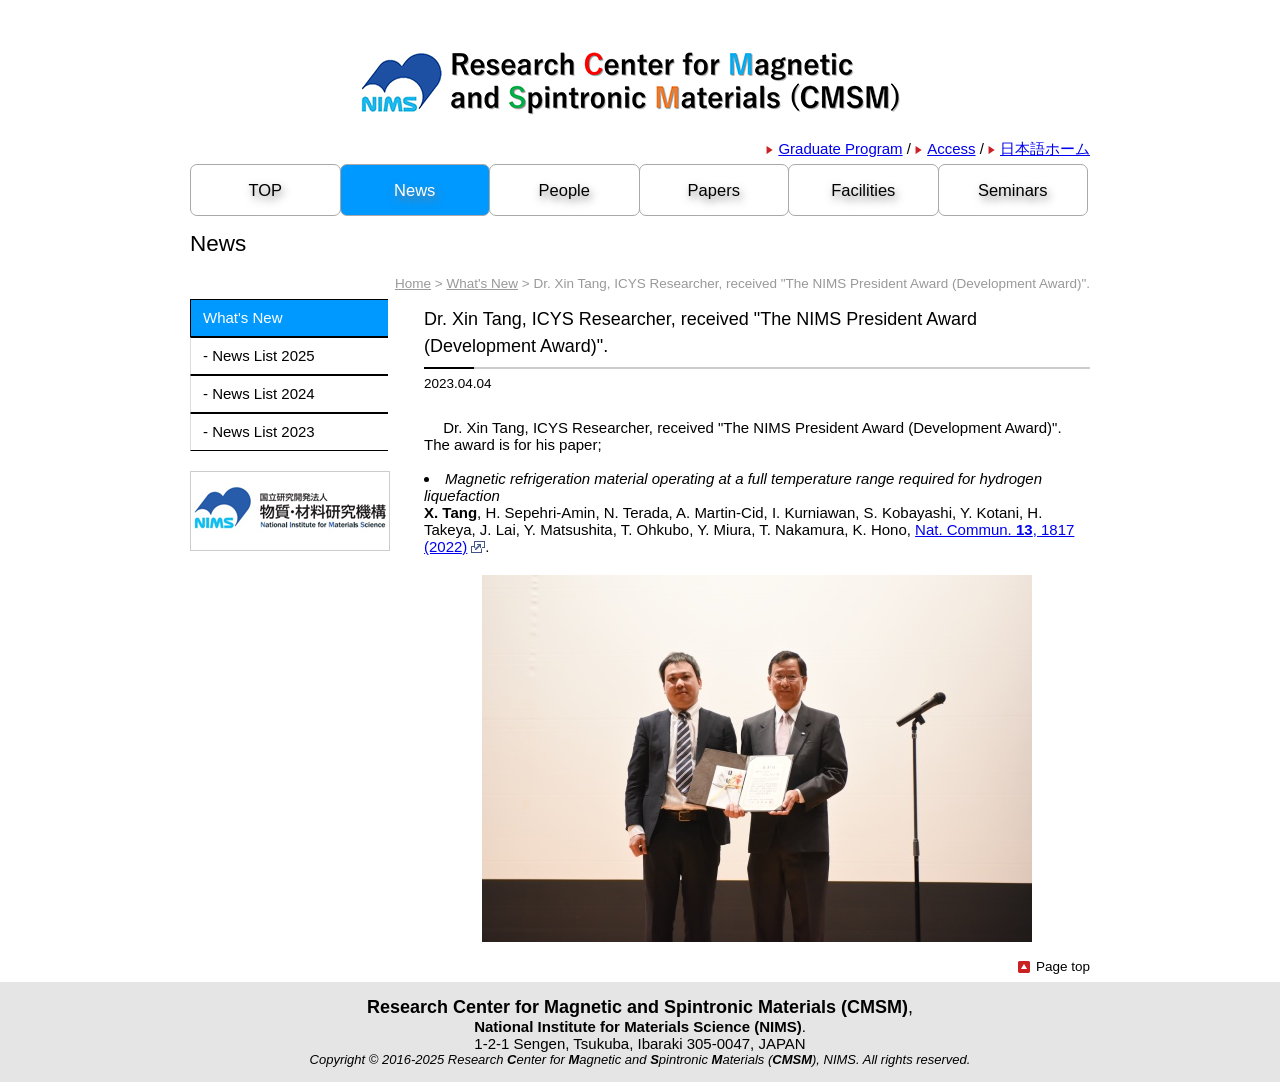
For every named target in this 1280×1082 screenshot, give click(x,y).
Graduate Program (834, 148)
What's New (482, 283)
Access (945, 148)
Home (413, 283)
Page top (1054, 966)
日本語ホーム (1039, 148)
